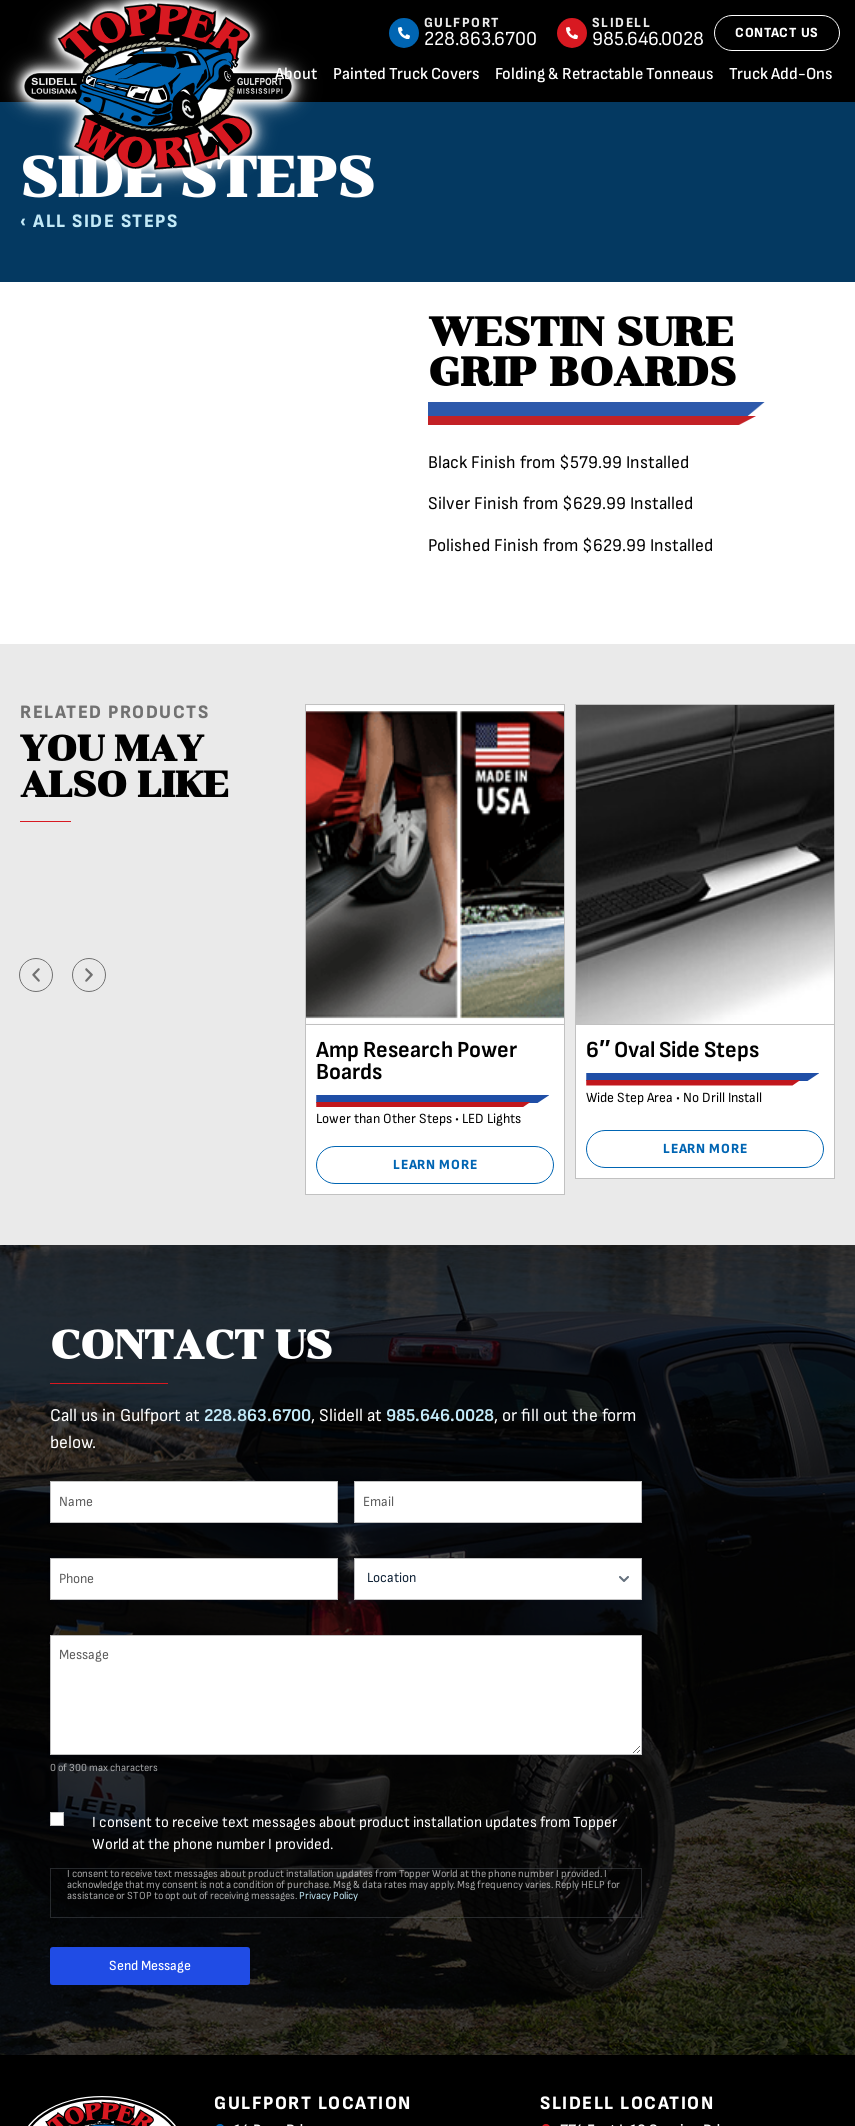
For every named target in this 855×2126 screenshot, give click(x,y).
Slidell (622, 22)
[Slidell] (572, 33)
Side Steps (125, 221)
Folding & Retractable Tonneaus (604, 74)
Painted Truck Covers (406, 74)
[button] (36, 975)
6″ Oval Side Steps (672, 1050)
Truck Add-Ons (780, 74)
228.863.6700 (257, 1415)
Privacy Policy (328, 1895)
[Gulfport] (404, 33)
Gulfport (462, 22)
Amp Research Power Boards (416, 1061)
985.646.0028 (440, 1415)
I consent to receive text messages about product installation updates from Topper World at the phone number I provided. (354, 1833)
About (296, 74)
